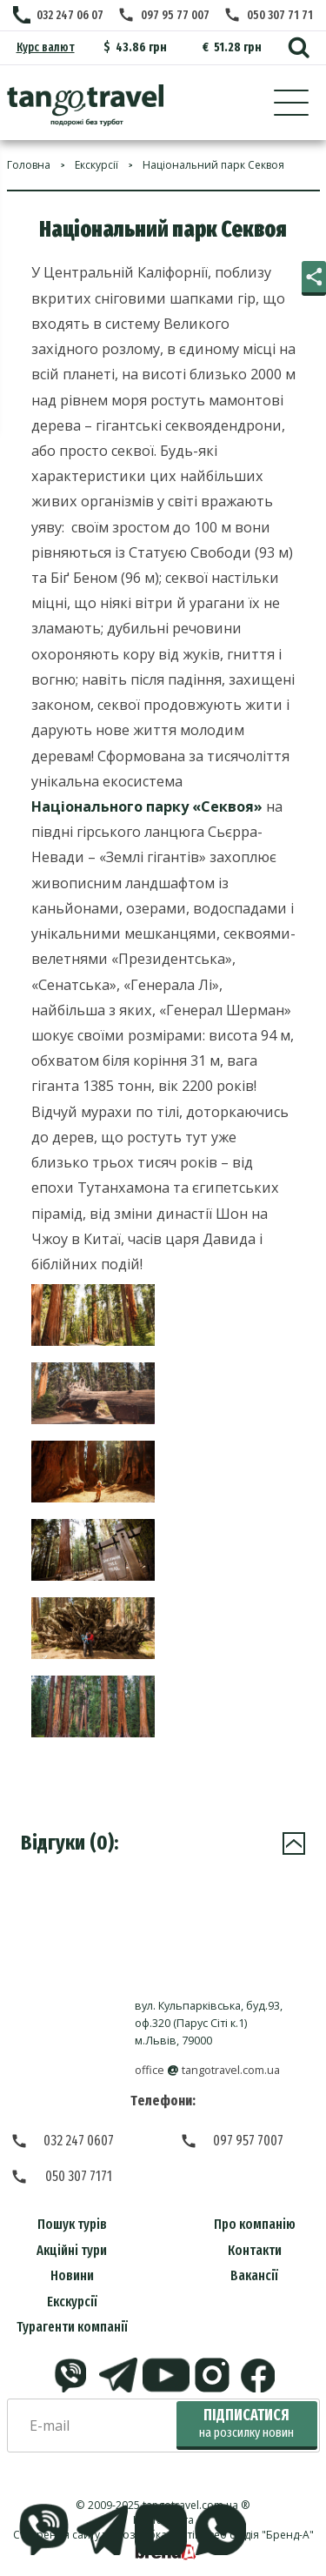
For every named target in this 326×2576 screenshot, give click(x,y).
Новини (72, 2275)
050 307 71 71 (280, 15)
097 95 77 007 (175, 15)
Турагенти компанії (72, 2326)
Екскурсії (72, 2301)
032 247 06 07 (70, 15)
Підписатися (246, 2423)
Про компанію (255, 2224)
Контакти (255, 2250)
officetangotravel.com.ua (207, 2070)
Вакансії (254, 2275)
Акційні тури (72, 2250)
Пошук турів (72, 2224)
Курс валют (46, 47)
